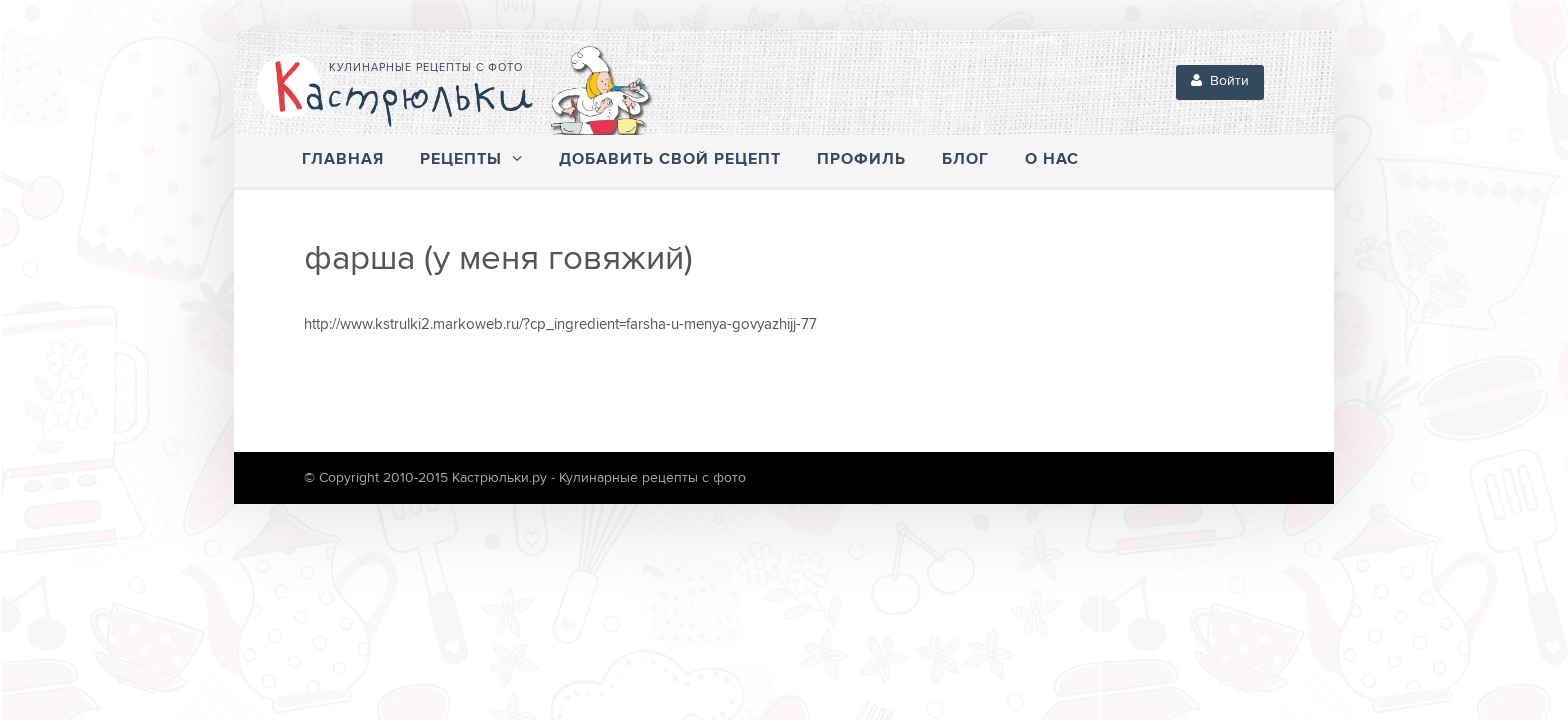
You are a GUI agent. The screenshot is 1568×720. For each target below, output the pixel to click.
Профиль (861, 159)
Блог (965, 159)
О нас (1052, 159)
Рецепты (471, 159)
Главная (343, 159)
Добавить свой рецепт (670, 159)
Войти (1220, 81)
